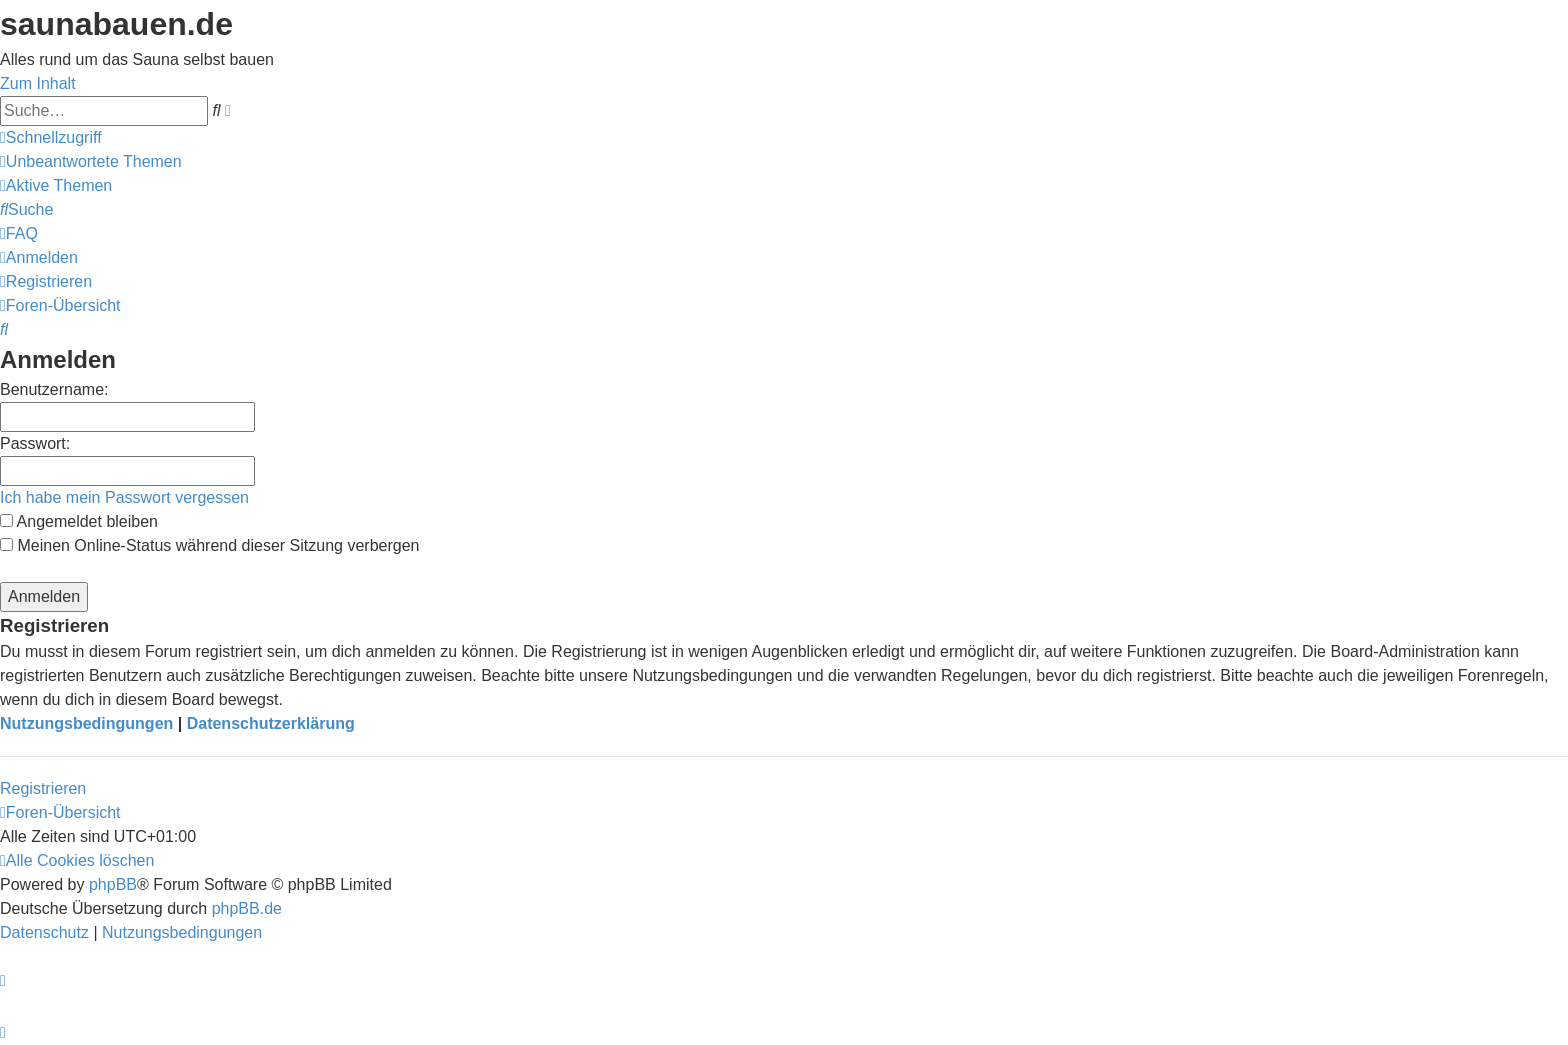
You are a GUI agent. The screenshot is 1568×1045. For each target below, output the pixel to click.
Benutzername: (54, 389)
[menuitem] (91, 161)
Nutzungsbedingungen (86, 723)
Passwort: (35, 443)
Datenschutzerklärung (271, 723)
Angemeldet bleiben (79, 521)
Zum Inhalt (38, 83)
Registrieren (43, 788)
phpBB (113, 884)
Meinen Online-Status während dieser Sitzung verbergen (209, 545)
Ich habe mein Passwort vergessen (124, 497)
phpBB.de (247, 908)
